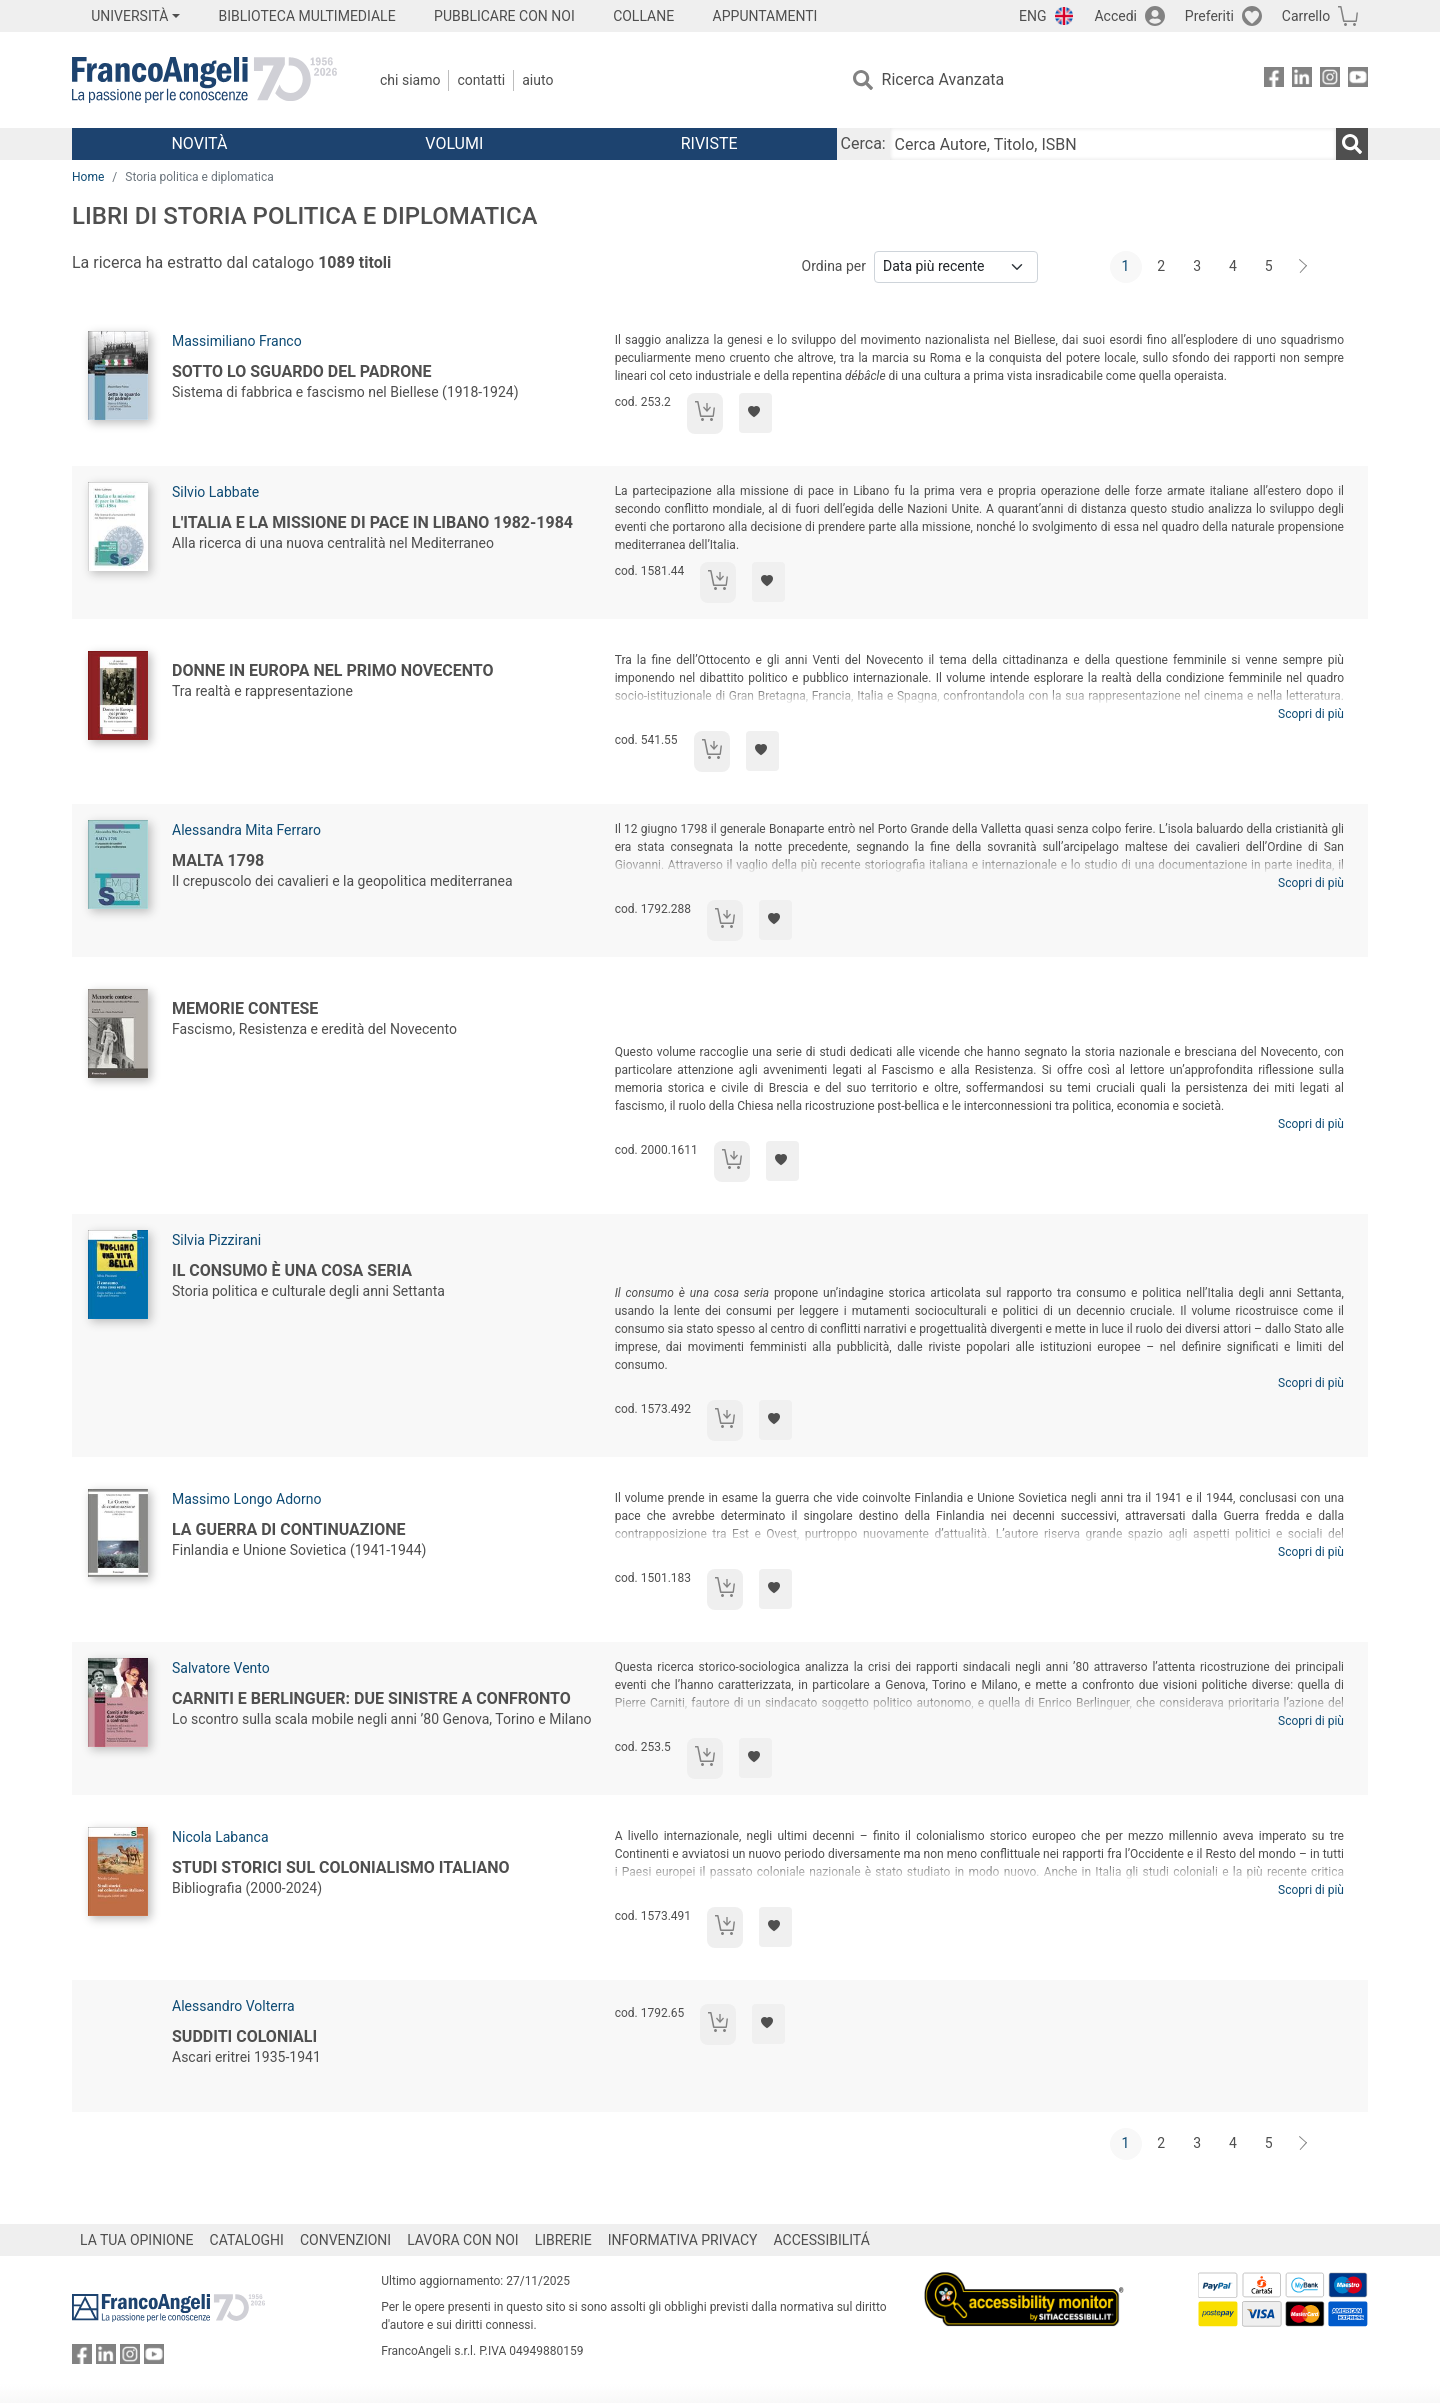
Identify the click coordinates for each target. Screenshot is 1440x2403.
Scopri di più (1311, 714)
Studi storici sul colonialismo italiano (341, 1867)
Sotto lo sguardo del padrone (302, 371)
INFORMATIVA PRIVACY (683, 2240)
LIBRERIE (563, 2240)
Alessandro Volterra (233, 2006)
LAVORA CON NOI (463, 2240)
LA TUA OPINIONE (137, 2240)
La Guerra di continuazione (289, 1529)
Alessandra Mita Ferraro (246, 830)
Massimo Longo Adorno (246, 1499)
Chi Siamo (410, 80)
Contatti (481, 80)
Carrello (1306, 16)
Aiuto (537, 80)
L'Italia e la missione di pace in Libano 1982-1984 (372, 522)
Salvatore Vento (221, 1668)
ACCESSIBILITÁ (822, 2240)
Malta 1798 (218, 860)
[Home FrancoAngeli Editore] (204, 80)
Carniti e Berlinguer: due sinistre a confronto (371, 1698)
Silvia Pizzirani (216, 1240)
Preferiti (1209, 16)
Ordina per (834, 266)
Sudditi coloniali (244, 2036)
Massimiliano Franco (237, 341)
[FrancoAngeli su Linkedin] (1302, 80)
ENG (1032, 16)
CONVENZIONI (345, 2240)
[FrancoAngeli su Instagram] (1330, 80)
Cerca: (863, 143)
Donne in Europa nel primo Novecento (333, 670)
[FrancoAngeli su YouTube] (1358, 80)
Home (88, 177)
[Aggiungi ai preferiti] (755, 413)
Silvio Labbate (215, 492)
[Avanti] (1304, 267)
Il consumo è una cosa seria (292, 1270)
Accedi (1115, 16)
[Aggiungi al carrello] (705, 413)
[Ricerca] (1352, 144)
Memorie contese (245, 1008)
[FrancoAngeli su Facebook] (1274, 80)
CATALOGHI (247, 2240)
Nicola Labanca (220, 1837)
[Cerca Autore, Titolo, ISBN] (1113, 144)
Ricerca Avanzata (943, 79)
